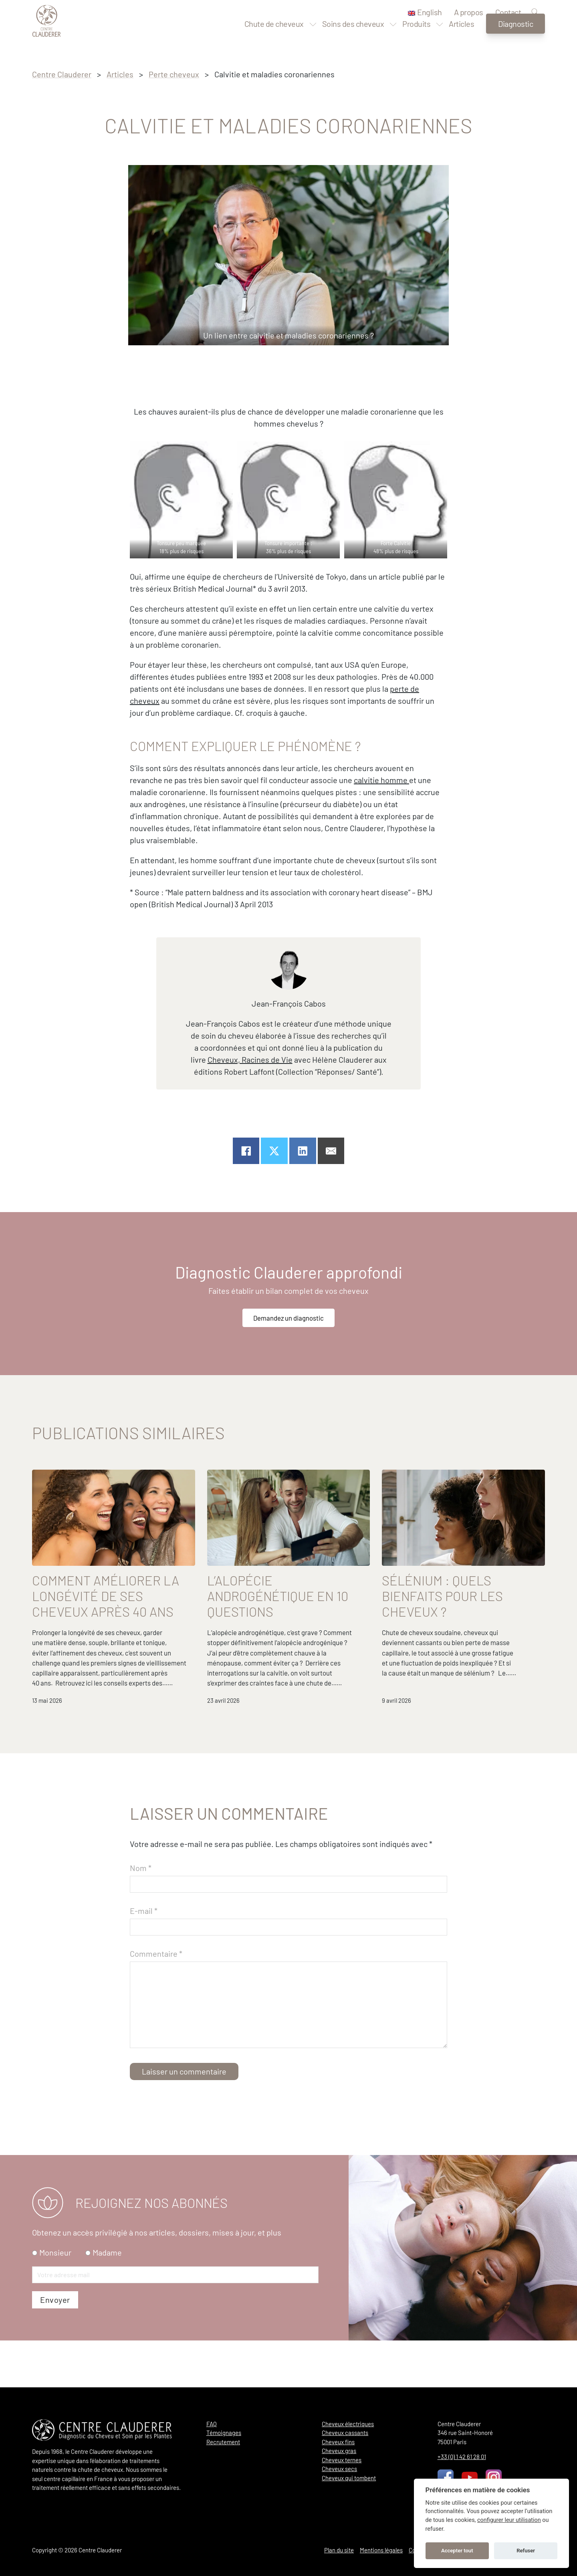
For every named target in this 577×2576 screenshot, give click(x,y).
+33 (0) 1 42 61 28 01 (462, 2456)
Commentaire (156, 1981)
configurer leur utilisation (509, 2520)
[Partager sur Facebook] (246, 1151)
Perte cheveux (174, 74)
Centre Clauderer (61, 74)
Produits (416, 38)
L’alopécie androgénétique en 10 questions (277, 1600)
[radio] (34, 2299)
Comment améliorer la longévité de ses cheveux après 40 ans (105, 1600)
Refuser (525, 2551)
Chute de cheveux (274, 38)
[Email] (331, 1151)
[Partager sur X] (274, 1151)
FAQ (211, 2423)
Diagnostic (515, 38)
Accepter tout (457, 2551)
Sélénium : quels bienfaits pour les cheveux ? (442, 1600)
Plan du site (339, 2550)
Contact (508, 12)
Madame (107, 2299)
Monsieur (55, 2299)
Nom (140, 1896)
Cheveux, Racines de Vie (250, 1059)
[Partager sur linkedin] (302, 1151)
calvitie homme (381, 780)
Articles (461, 38)
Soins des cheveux (353, 38)
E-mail (143, 1939)
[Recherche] (535, 13)
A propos (468, 12)
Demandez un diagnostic (288, 1319)
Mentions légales (381, 2550)
